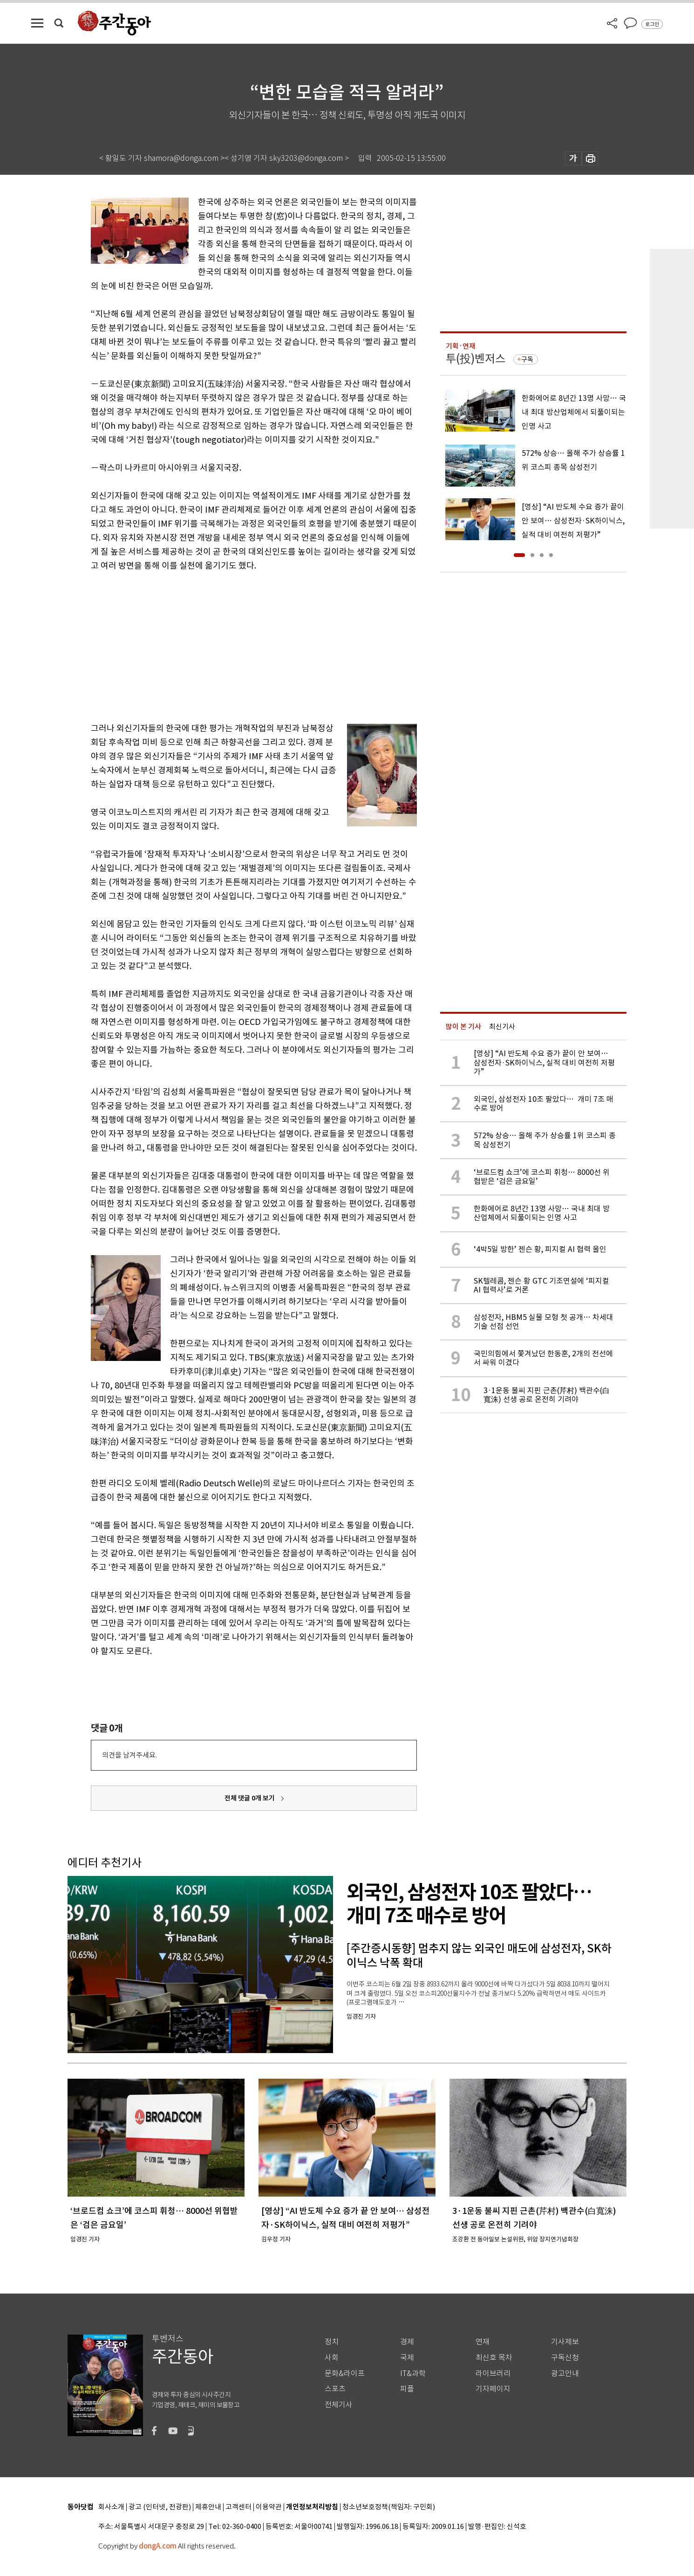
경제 (407, 2341)
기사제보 (565, 2341)
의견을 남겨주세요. (129, 1755)
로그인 (652, 24)
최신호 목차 (494, 2357)
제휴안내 (208, 2507)
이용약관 (269, 2507)
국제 (407, 2357)
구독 (527, 359)
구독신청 (565, 2357)
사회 (332, 2357)
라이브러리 (493, 2373)
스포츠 (335, 2388)
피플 (407, 2388)
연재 (483, 2341)
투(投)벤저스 (475, 358)
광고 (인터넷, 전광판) (160, 2507)
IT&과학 (413, 2373)
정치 (332, 2341)
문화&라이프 (345, 2373)
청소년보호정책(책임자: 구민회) (388, 2507)
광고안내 (565, 2373)
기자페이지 (493, 2388)
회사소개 (111, 2507)
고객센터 (238, 2507)
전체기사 (339, 2404)
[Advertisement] (230, 645)
